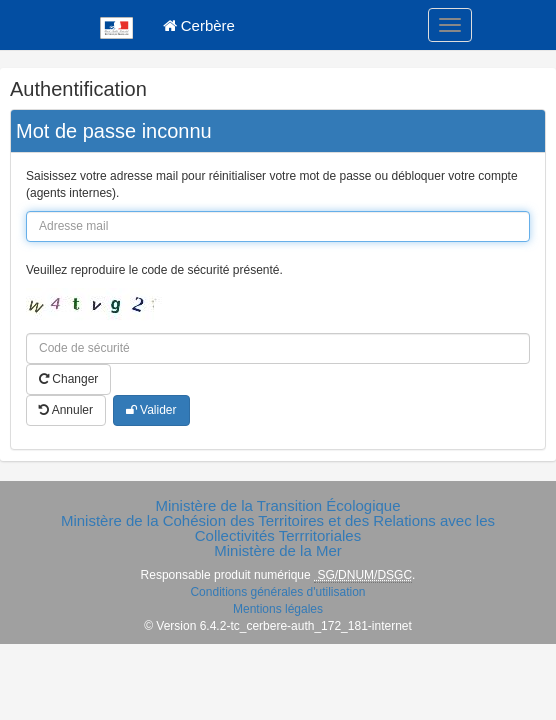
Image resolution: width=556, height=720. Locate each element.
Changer (68, 379)
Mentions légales (278, 609)
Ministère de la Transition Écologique (277, 505)
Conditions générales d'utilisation (277, 592)
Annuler (66, 410)
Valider (151, 410)
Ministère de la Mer (278, 550)
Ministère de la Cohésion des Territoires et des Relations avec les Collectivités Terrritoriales (278, 528)
